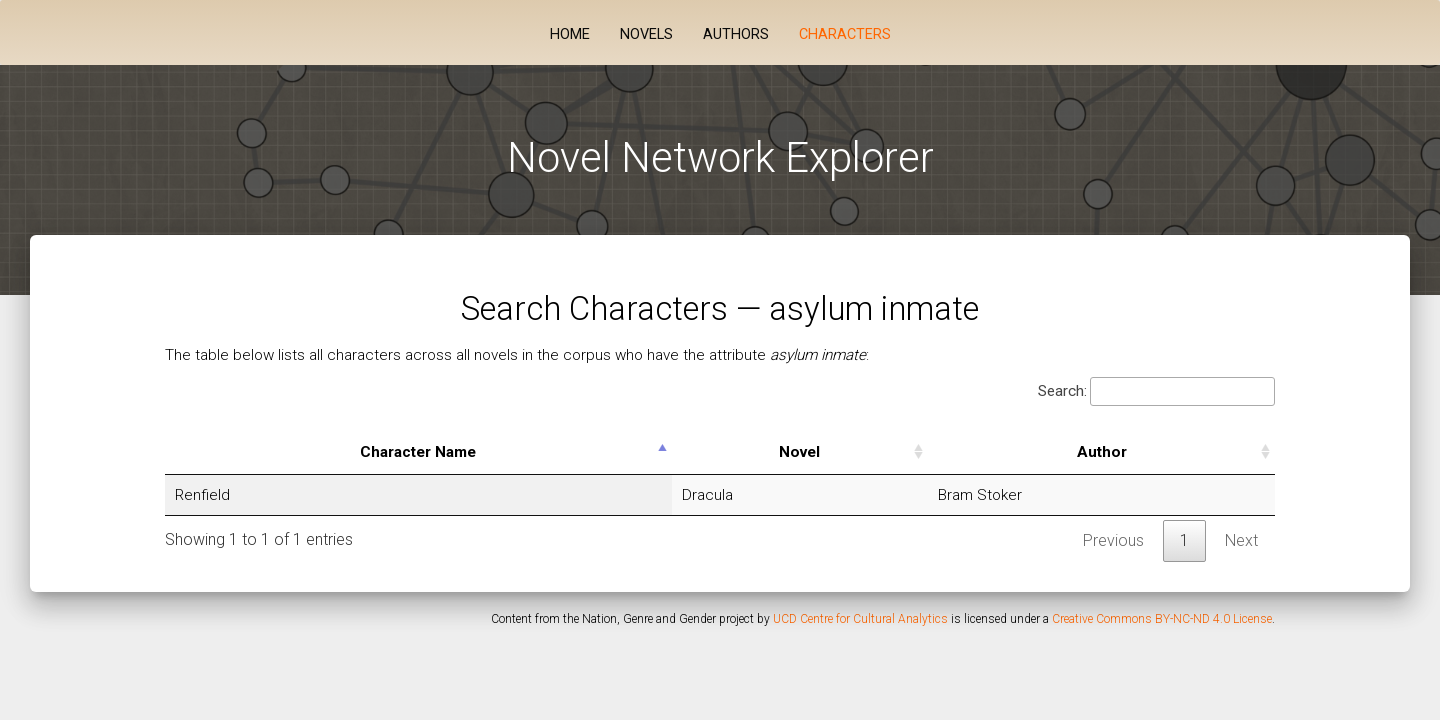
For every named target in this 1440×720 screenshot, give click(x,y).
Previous (1113, 540)
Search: (1156, 391)
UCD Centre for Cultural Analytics (860, 619)
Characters (845, 34)
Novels (646, 34)
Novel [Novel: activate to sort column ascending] (799, 452)
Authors (736, 34)
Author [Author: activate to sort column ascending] (1102, 452)
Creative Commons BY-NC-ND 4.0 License (1162, 619)
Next (1241, 540)
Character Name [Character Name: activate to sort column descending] (418, 452)
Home (570, 34)
